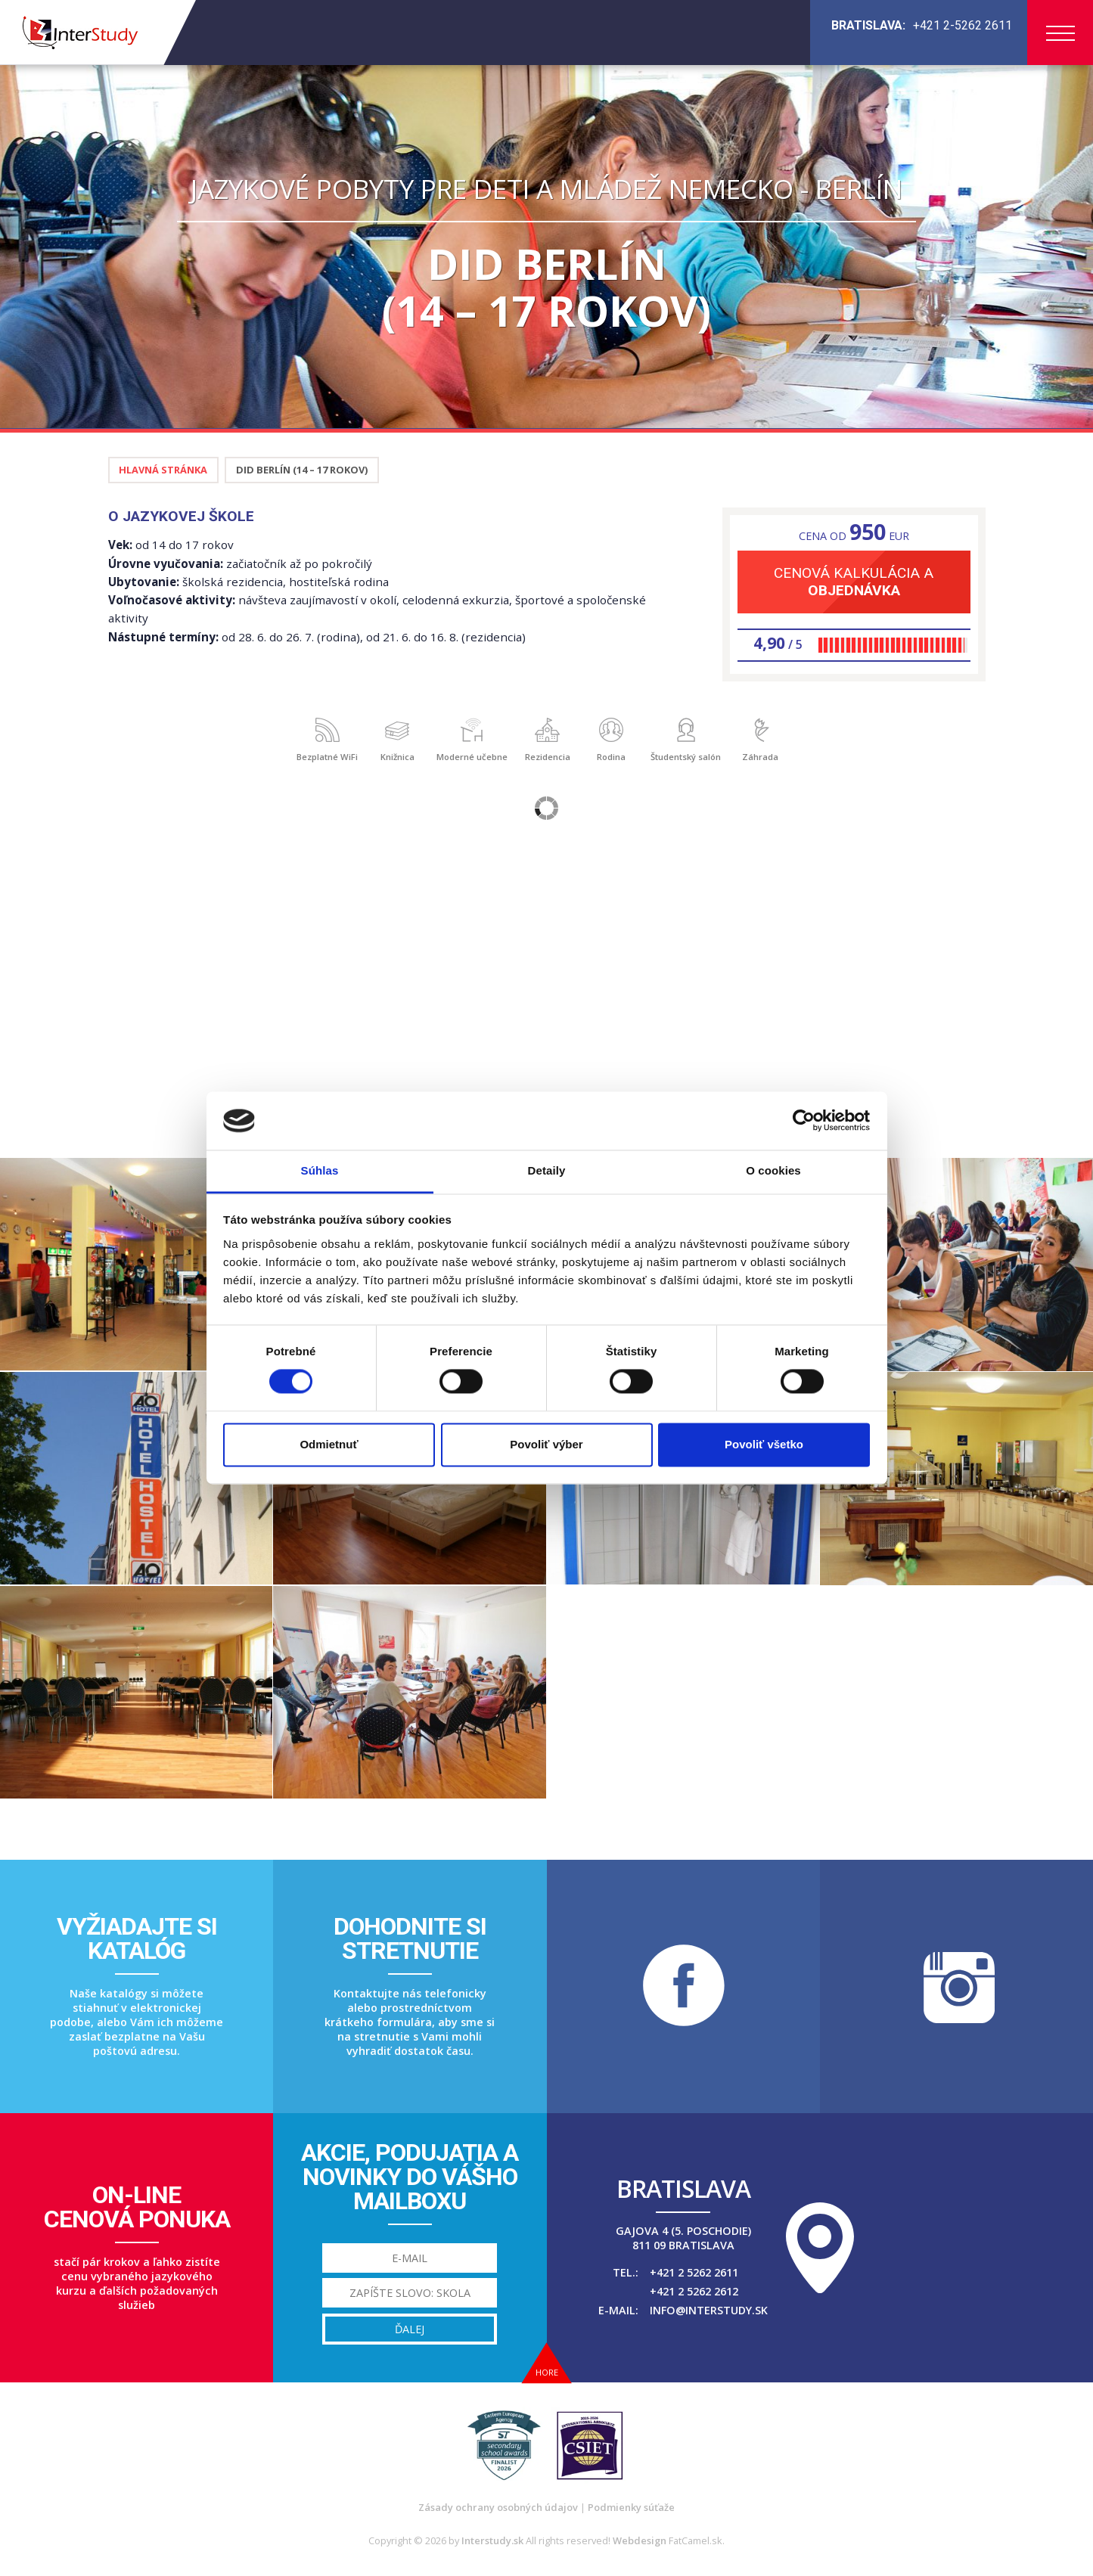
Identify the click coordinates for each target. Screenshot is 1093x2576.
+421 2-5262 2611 (962, 25)
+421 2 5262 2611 (694, 2272)
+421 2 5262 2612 (694, 2291)
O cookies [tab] (773, 1170)
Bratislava (683, 2189)
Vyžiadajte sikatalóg (137, 1938)
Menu (1060, 33)
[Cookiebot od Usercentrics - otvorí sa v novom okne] (803, 1121)
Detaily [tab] (547, 1170)
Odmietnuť (329, 1444)
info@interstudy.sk (709, 2310)
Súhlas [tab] (320, 1170)
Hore (547, 2372)
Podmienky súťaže (631, 2507)
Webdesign (639, 2540)
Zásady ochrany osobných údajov (498, 2507)
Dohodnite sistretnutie (410, 1938)
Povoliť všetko (764, 1444)
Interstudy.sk (492, 2540)
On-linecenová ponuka (137, 2206)
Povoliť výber (546, 1444)
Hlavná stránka (163, 469)
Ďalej (409, 2329)
